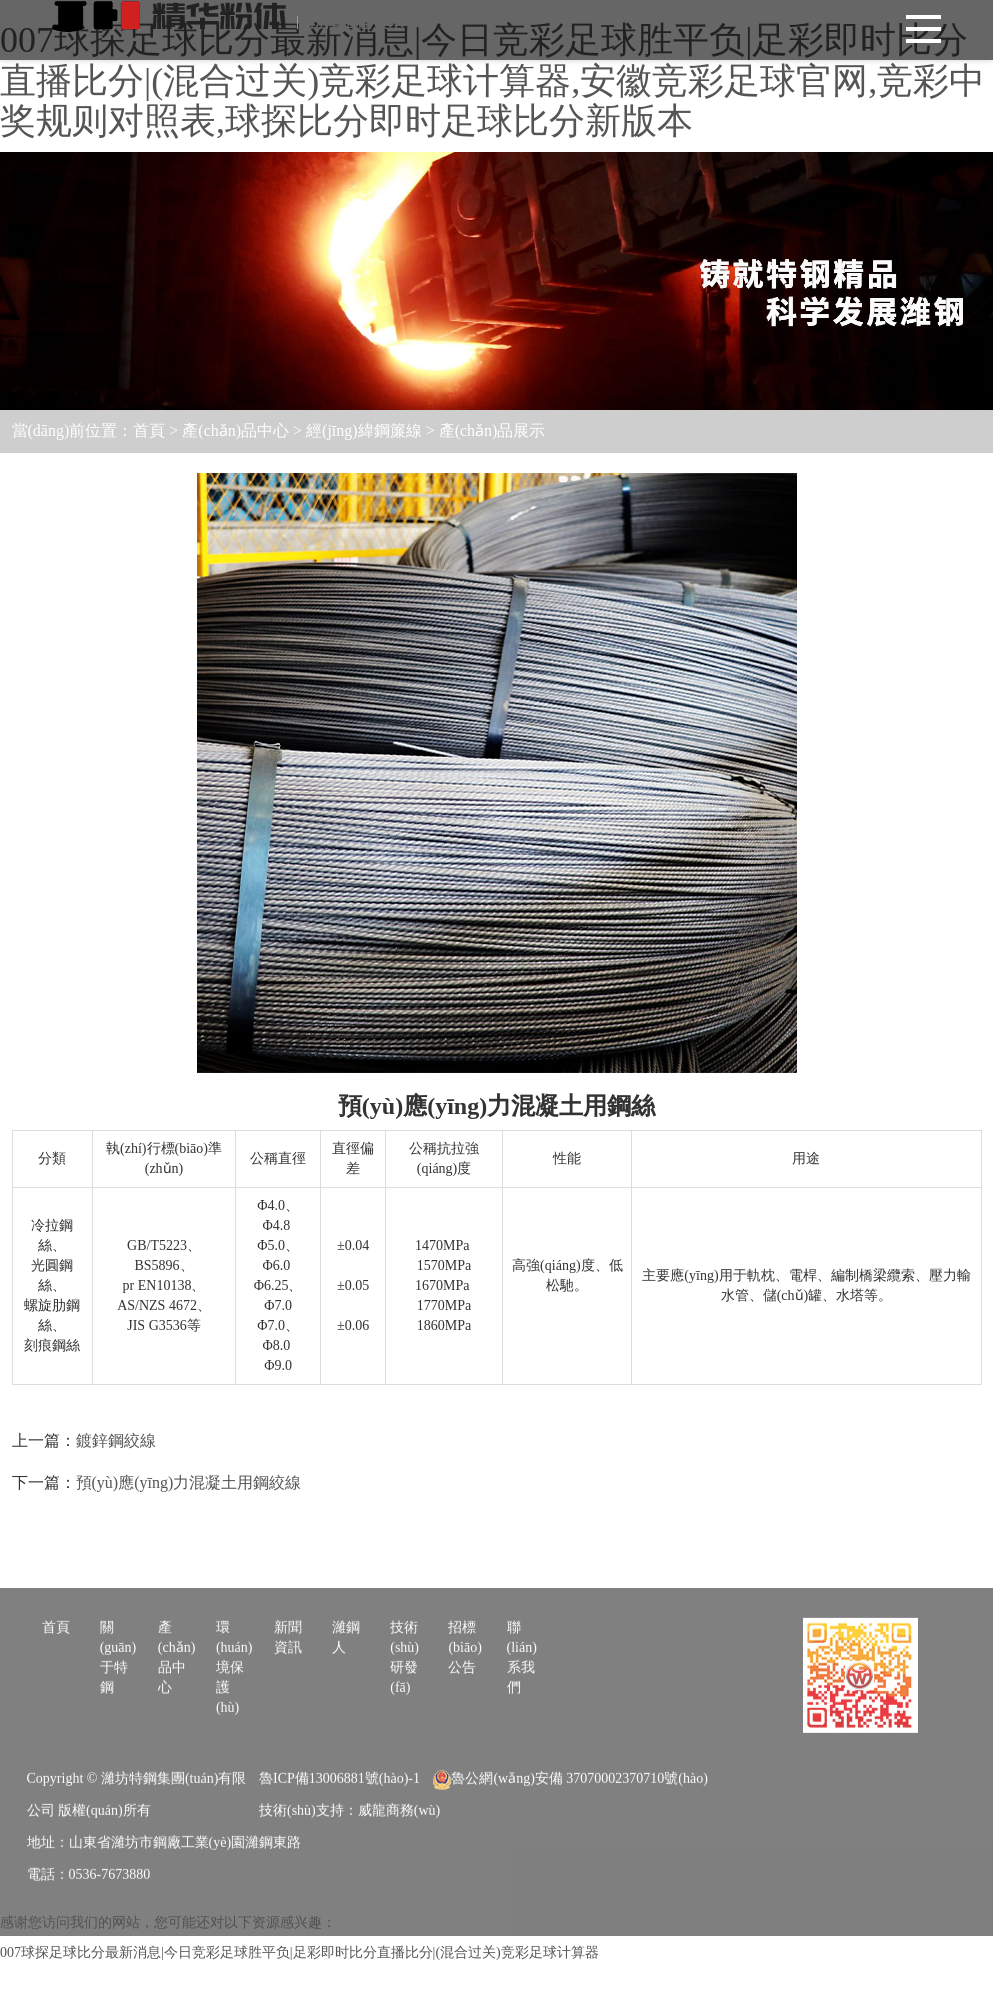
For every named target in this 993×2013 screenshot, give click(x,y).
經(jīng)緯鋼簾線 (364, 430)
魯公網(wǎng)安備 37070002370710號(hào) (570, 1846)
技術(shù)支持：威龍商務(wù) (349, 1878)
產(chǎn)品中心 (235, 430)
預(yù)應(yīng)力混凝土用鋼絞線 (189, 1482)
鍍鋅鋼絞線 (116, 1440)
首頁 (149, 430)
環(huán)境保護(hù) (234, 1735)
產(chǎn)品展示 (492, 430)
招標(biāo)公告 (464, 1715)
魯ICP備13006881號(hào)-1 (339, 1846)
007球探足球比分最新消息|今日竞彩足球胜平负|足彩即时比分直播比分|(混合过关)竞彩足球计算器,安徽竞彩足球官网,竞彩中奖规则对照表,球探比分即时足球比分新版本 (492, 80)
